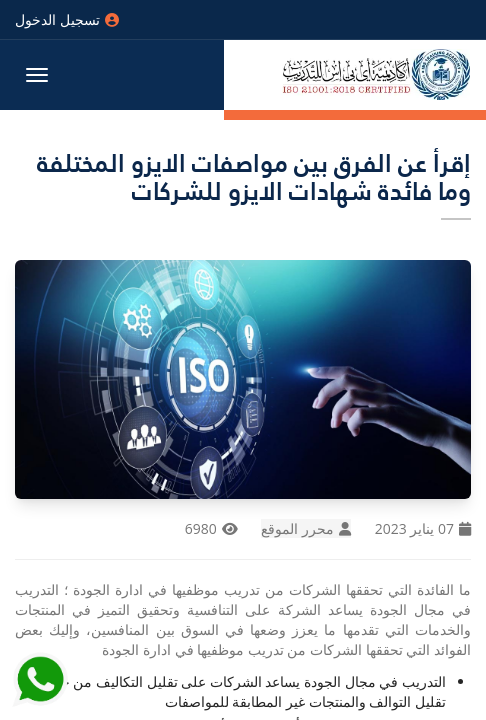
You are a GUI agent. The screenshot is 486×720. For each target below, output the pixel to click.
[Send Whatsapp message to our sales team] (40, 676)
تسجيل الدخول (67, 19)
